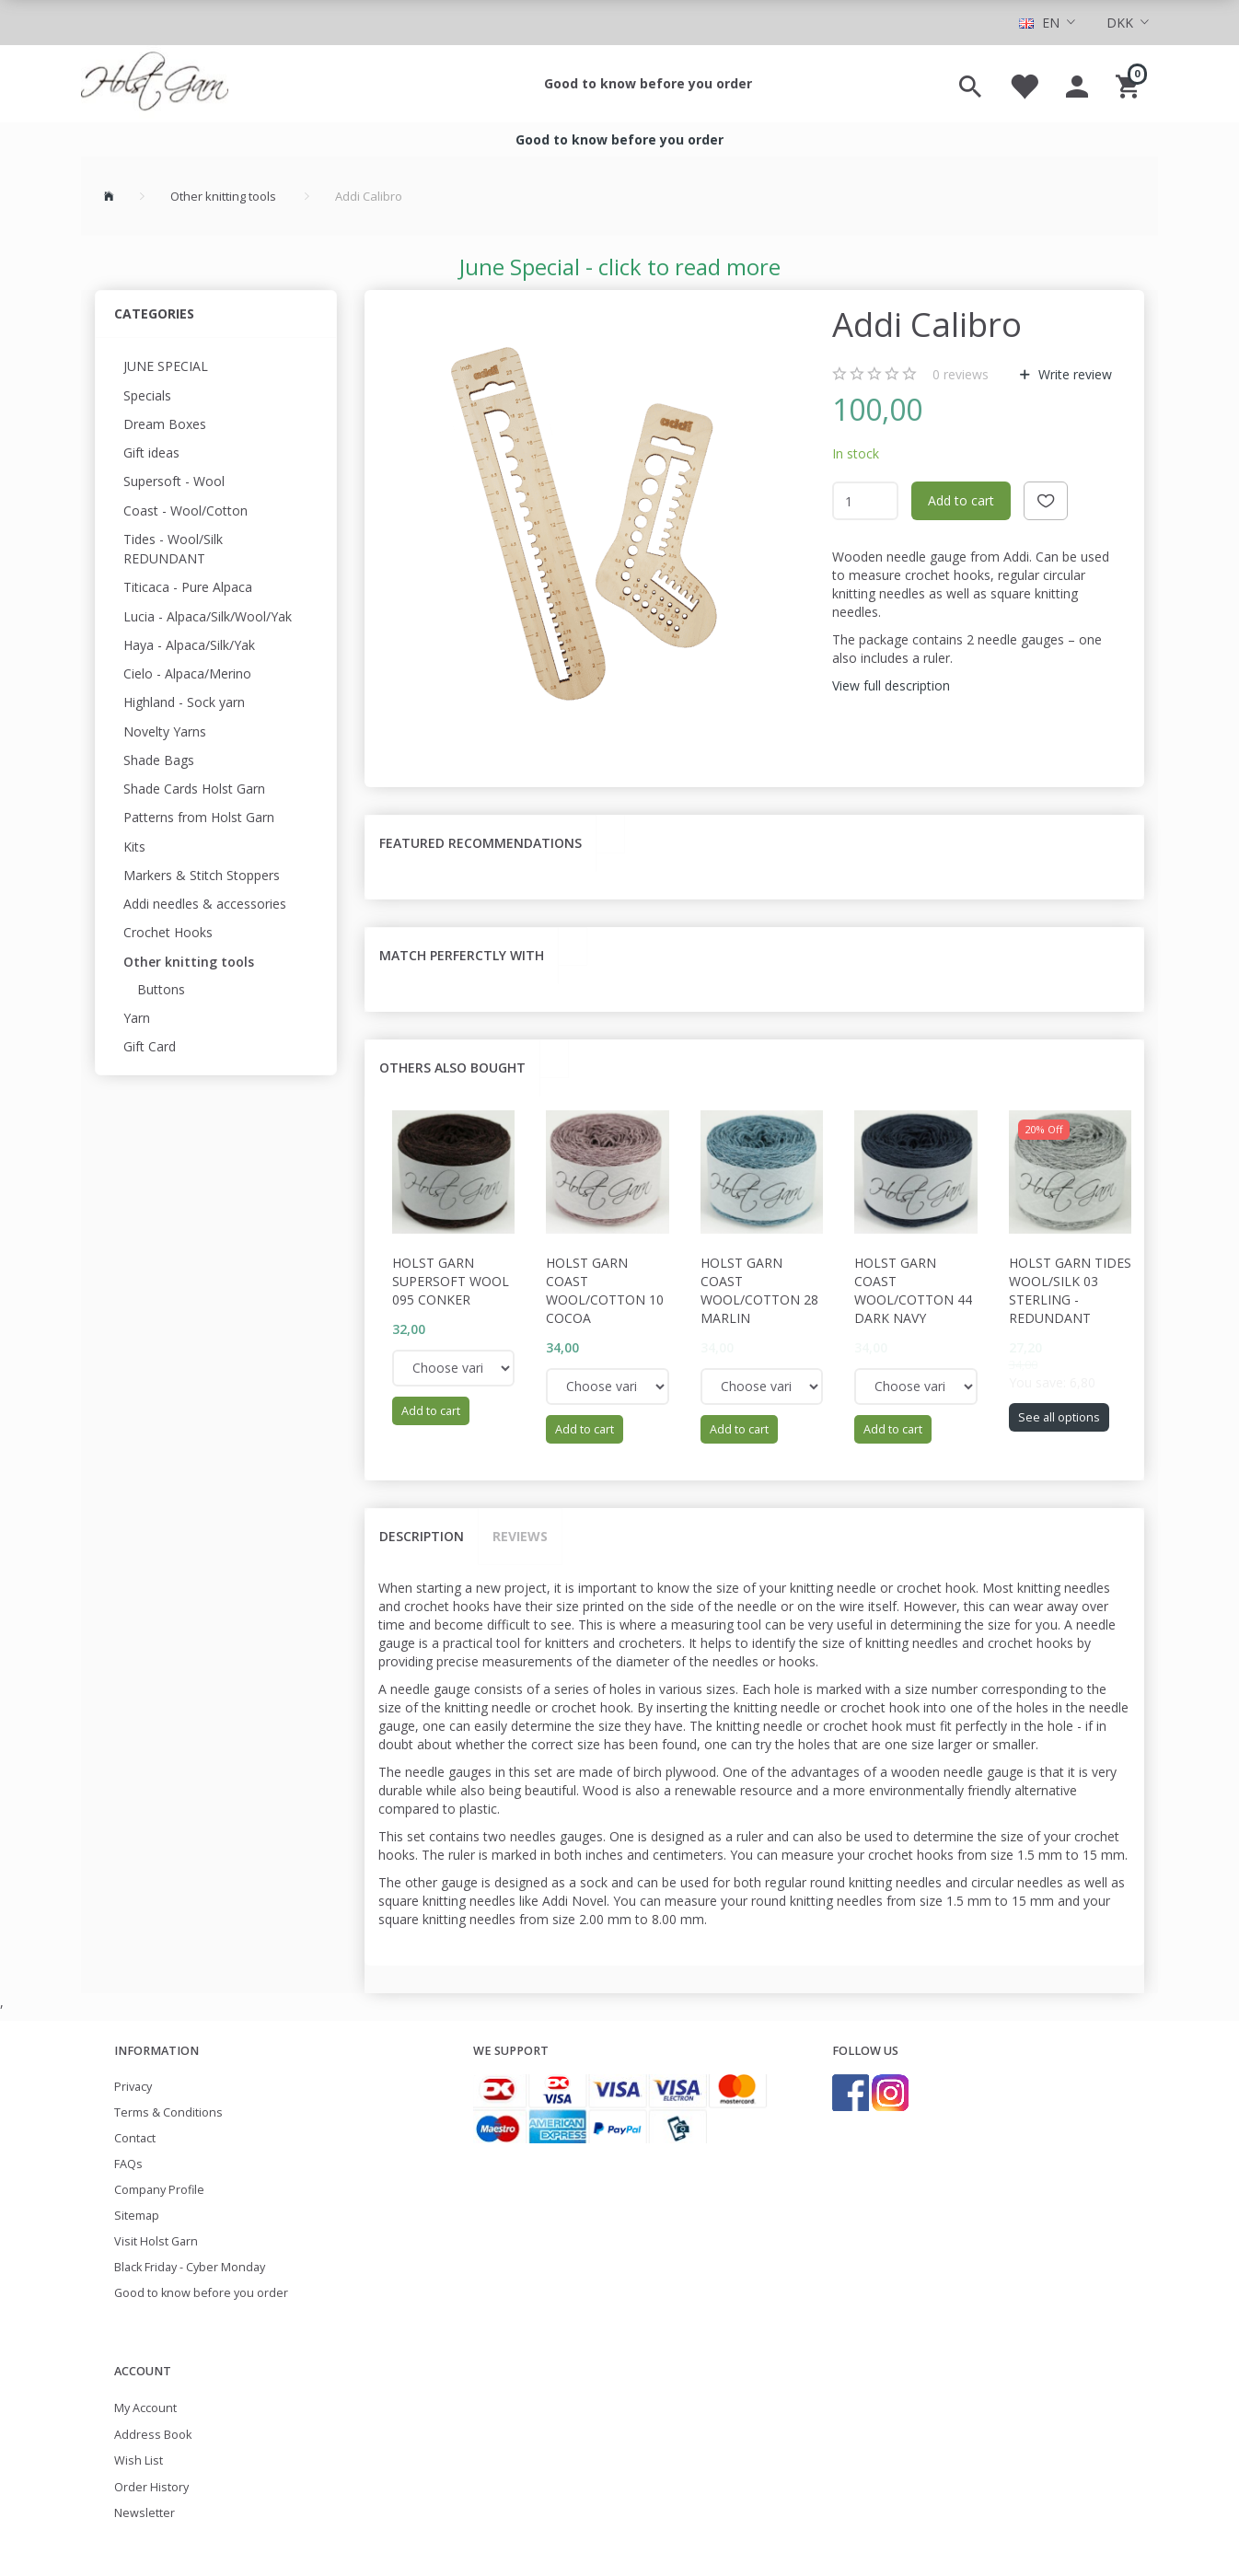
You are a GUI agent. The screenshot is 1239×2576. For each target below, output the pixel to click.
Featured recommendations (480, 843)
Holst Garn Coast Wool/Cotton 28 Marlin (759, 1290)
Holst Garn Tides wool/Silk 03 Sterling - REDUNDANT (1070, 1290)
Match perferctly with (461, 955)
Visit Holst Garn (156, 2241)
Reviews (520, 1536)
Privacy (133, 2086)
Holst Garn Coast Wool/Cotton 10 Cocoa (605, 1290)
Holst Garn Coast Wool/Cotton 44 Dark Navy (913, 1290)
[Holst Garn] (154, 83)
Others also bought (452, 1067)
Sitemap (136, 2215)
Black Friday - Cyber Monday (189, 2267)
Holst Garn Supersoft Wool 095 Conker (450, 1281)
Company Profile (159, 2190)
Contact (135, 2138)
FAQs (128, 2164)
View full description (891, 685)
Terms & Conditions (168, 2112)
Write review (1073, 374)
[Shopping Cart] (1130, 83)
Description (421, 1536)
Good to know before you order (648, 83)
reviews (960, 374)
